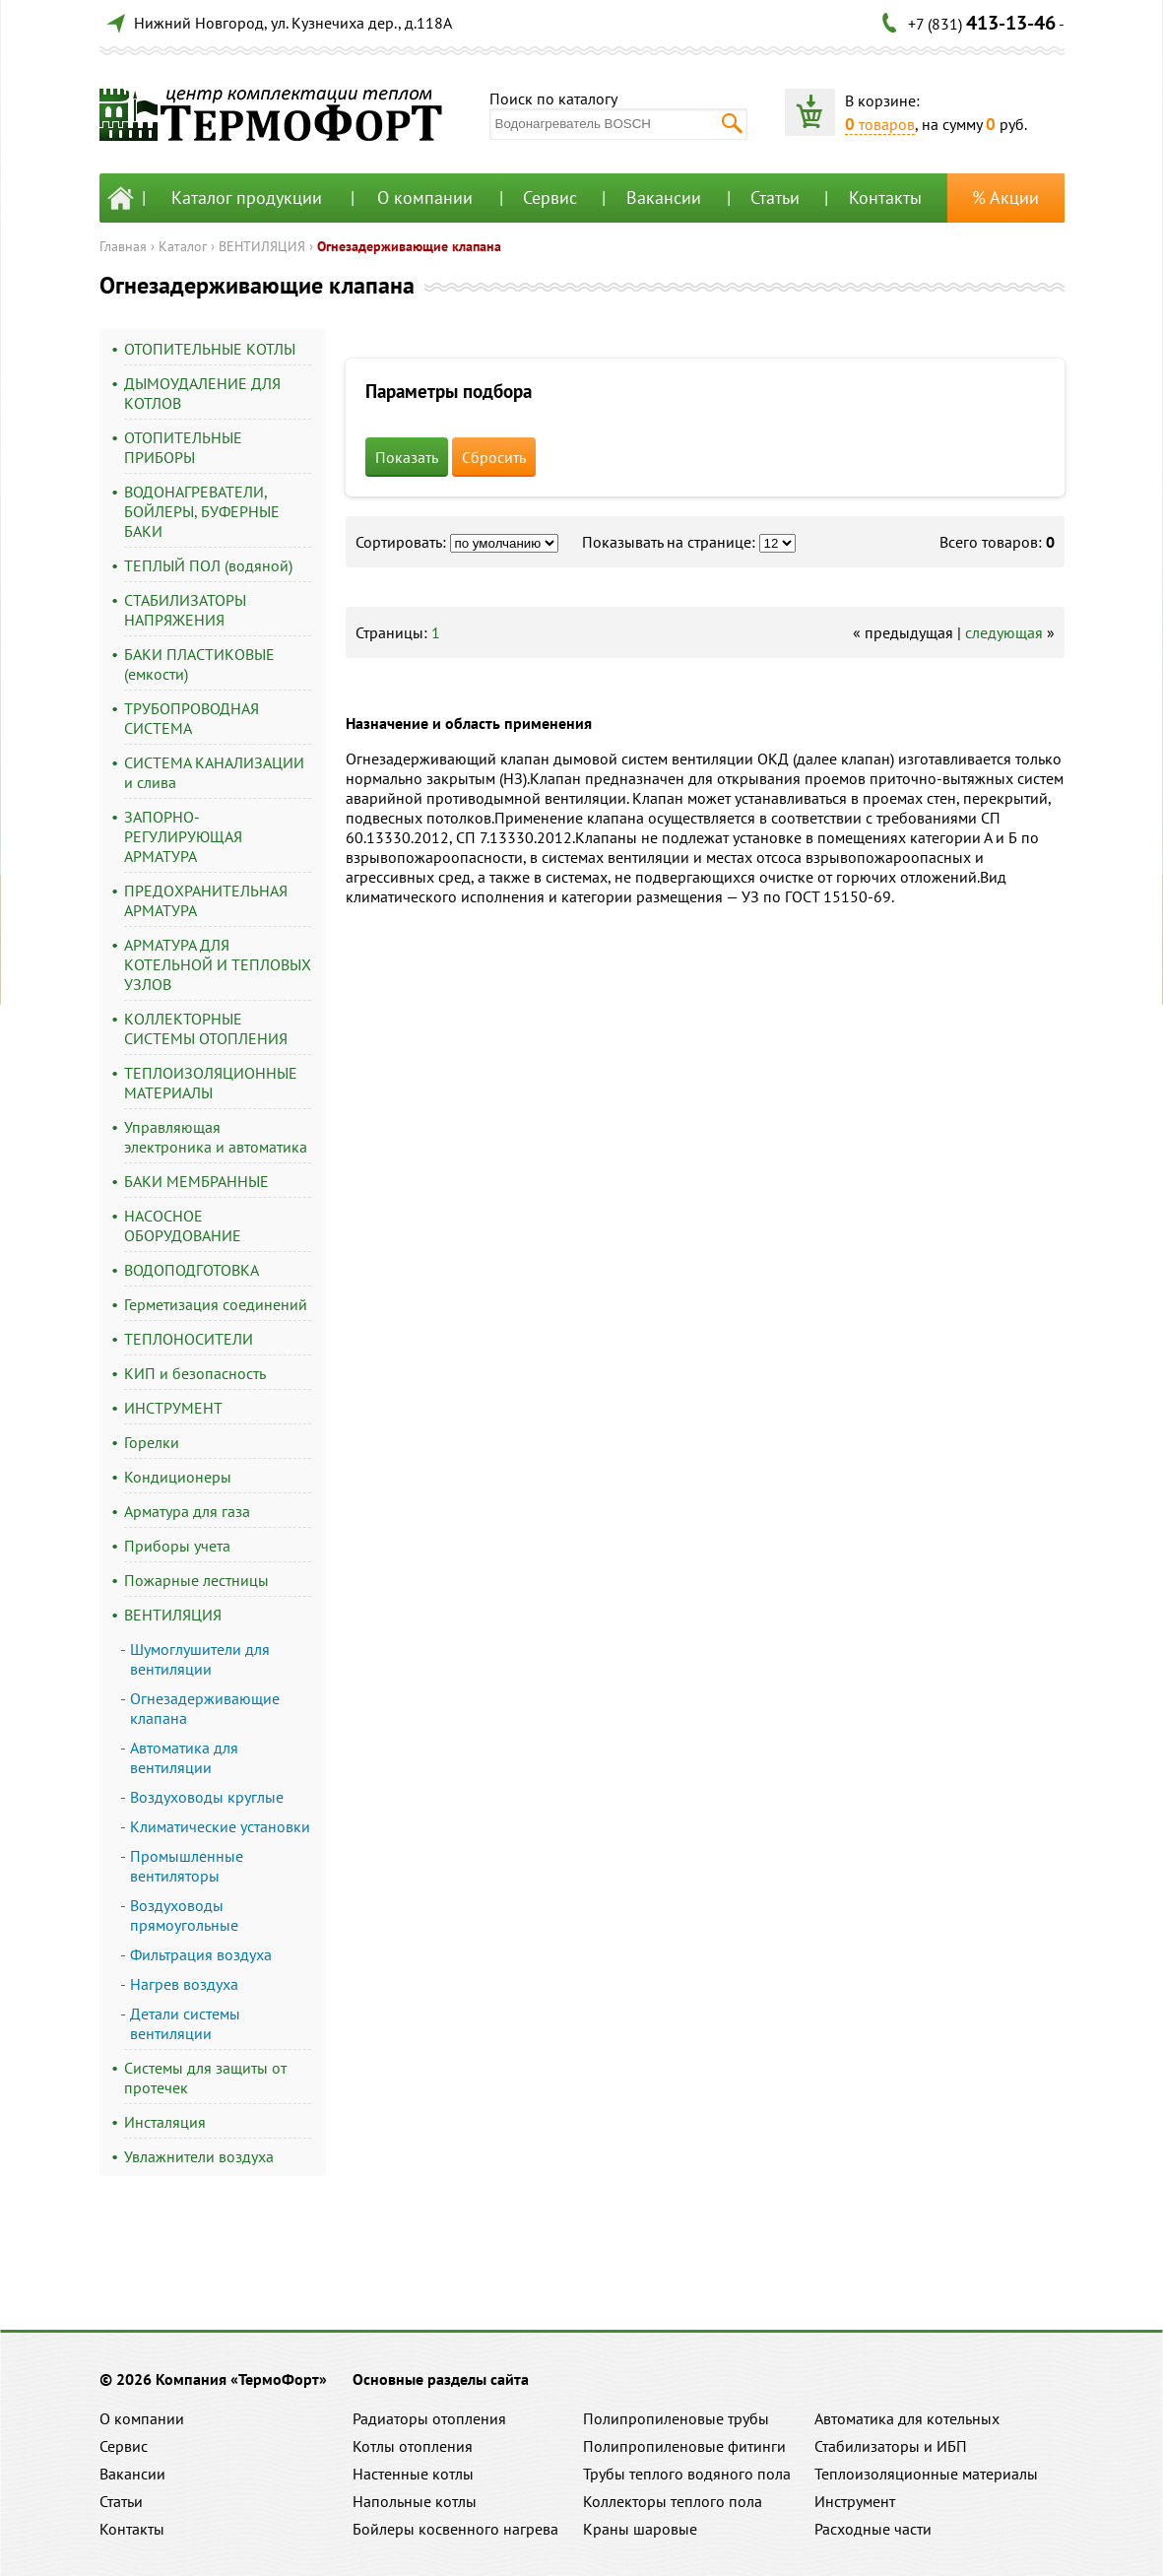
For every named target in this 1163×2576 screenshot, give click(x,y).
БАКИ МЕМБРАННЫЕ (196, 1181)
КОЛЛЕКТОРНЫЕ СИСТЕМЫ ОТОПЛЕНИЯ (206, 1028)
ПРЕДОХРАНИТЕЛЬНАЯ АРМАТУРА (206, 900)
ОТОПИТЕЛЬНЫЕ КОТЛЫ (209, 349)
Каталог (183, 246)
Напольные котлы (415, 2501)
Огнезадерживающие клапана (409, 246)
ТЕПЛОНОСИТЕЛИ (188, 1339)
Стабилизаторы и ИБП (890, 2446)
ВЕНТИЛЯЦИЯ (262, 246)
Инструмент (854, 2501)
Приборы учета (177, 1545)
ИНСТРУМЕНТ (173, 1408)
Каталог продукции (246, 197)
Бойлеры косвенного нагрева (455, 2529)
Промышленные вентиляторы (186, 1865)
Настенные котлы (413, 2473)
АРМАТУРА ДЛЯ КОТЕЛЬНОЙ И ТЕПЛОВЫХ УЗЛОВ (217, 964)
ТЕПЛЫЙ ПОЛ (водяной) (208, 565)
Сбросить (494, 457)
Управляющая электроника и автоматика (215, 1136)
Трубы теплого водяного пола (687, 2473)
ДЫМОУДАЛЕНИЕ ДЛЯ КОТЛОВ (202, 393)
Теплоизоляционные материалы (926, 2473)
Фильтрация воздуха (201, 1954)
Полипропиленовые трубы (676, 2418)
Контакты (885, 197)
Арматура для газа (187, 1511)
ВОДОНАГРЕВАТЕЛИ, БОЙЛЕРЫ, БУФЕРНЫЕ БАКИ (202, 511)
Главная (123, 246)
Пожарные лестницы (196, 1580)
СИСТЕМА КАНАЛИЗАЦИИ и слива (214, 772)
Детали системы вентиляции (185, 2023)
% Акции (1005, 197)
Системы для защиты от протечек (205, 2077)
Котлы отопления (413, 2446)
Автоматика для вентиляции (184, 1757)
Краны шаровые (640, 2529)
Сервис (550, 197)
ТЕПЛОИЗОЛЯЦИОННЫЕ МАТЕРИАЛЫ (210, 1082)
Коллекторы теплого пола (672, 2501)
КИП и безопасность (195, 1373)
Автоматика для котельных (907, 2418)
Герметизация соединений (215, 1304)
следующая (1004, 632)
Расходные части (873, 2529)
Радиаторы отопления (429, 2418)
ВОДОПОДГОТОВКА (191, 1270)
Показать (406, 457)
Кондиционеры (177, 1476)
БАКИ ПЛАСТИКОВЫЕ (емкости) (199, 664)
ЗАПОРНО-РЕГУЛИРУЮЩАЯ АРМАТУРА (183, 836)
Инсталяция (165, 2122)
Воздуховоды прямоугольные (184, 1915)
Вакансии (663, 197)
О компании (425, 197)
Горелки (151, 1442)
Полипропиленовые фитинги (684, 2446)
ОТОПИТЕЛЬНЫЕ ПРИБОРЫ (183, 447)
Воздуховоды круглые (207, 1797)
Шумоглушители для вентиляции (200, 1659)
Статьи (775, 197)
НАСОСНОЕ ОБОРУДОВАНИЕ (182, 1225)
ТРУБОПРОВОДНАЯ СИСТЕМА (191, 718)
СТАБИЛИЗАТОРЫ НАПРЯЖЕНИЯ (185, 609)
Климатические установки (220, 1826)
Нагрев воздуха (184, 1984)
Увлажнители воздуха (199, 2156)
